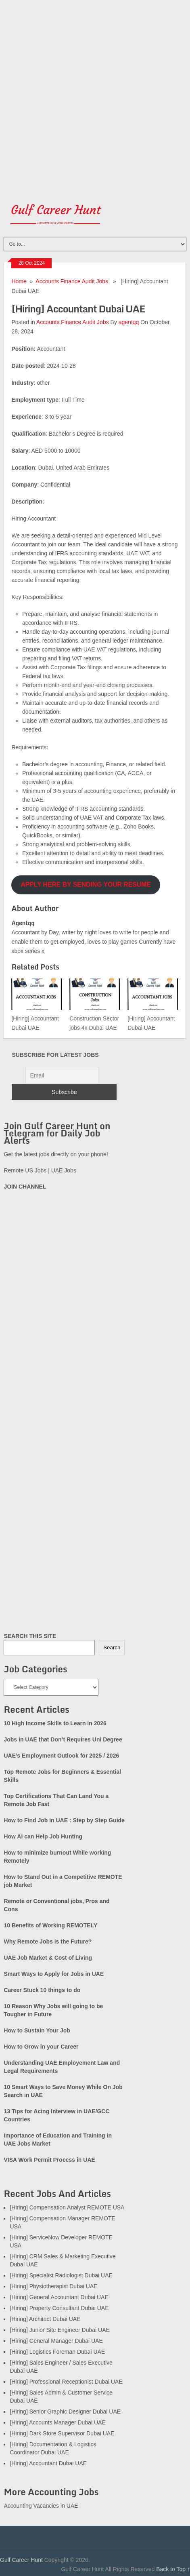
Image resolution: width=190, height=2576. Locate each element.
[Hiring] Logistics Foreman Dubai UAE (57, 2351)
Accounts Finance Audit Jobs (71, 281)
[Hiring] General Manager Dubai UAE (56, 2341)
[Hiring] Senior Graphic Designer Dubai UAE (65, 2411)
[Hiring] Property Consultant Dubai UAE (59, 2308)
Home (18, 281)
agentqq (129, 322)
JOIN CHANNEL (25, 1186)
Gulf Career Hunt (21, 2560)
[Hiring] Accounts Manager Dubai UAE (57, 2422)
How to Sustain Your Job (37, 2030)
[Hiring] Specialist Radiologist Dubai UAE (61, 2275)
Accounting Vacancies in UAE (41, 2505)
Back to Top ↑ (173, 2569)
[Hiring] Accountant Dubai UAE (48, 2463)
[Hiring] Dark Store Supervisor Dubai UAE (62, 2433)
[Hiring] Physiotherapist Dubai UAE (53, 2286)
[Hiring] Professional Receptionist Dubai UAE (66, 2381)
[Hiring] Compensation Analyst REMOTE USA (67, 2207)
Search (111, 1647)
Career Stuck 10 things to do (42, 1990)
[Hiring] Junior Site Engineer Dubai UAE (59, 2330)
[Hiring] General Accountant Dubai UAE (59, 2297)
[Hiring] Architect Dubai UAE (45, 2319)
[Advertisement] (95, 95)
